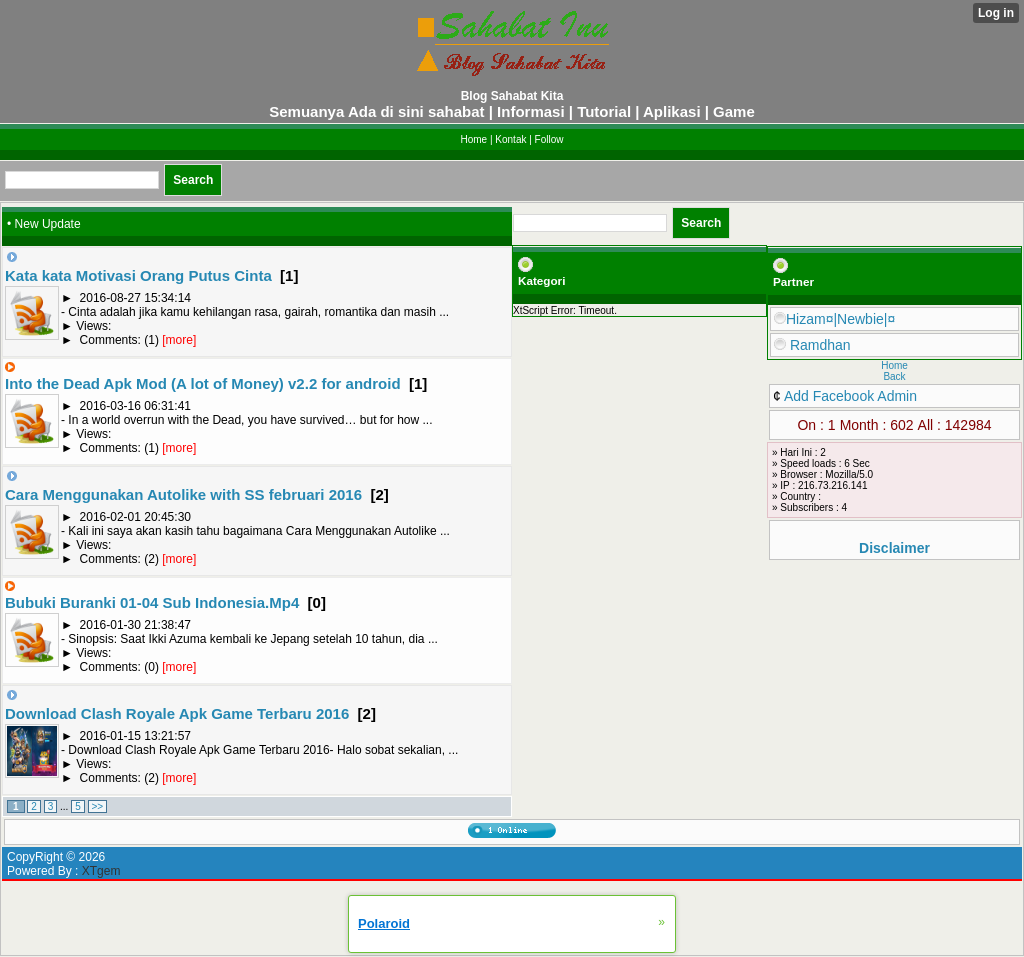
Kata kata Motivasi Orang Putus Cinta (138, 275)
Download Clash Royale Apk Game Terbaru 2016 (177, 713)
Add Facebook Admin (850, 396)
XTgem (101, 871)
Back (894, 376)
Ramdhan (812, 345)
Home (473, 139)
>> (98, 806)
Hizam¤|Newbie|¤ (834, 319)
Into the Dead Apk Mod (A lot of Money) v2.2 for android (203, 383)
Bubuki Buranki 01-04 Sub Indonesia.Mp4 (152, 602)
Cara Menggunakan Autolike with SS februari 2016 (183, 494)
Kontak (510, 139)
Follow (549, 139)
